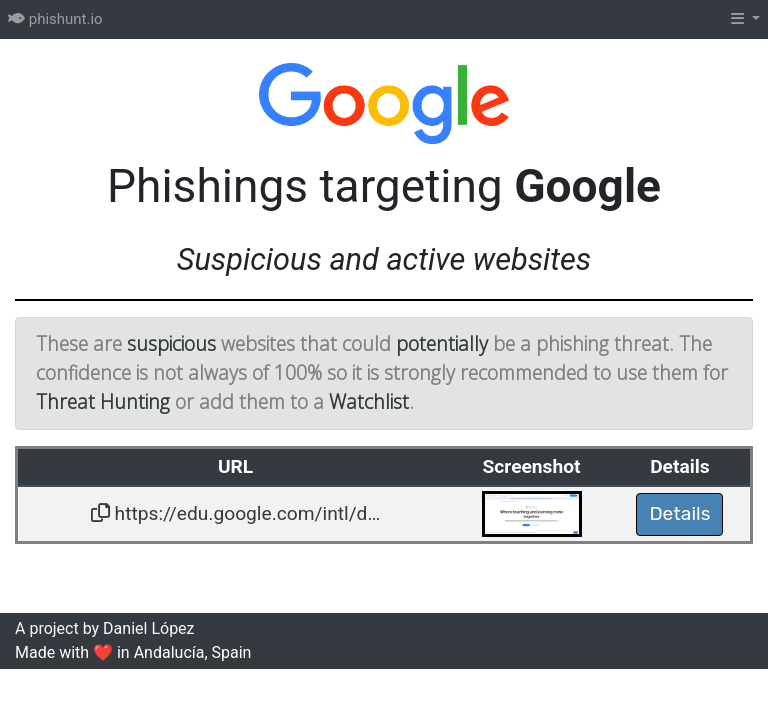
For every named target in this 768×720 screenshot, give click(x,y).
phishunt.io (55, 19)
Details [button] (679, 513)
